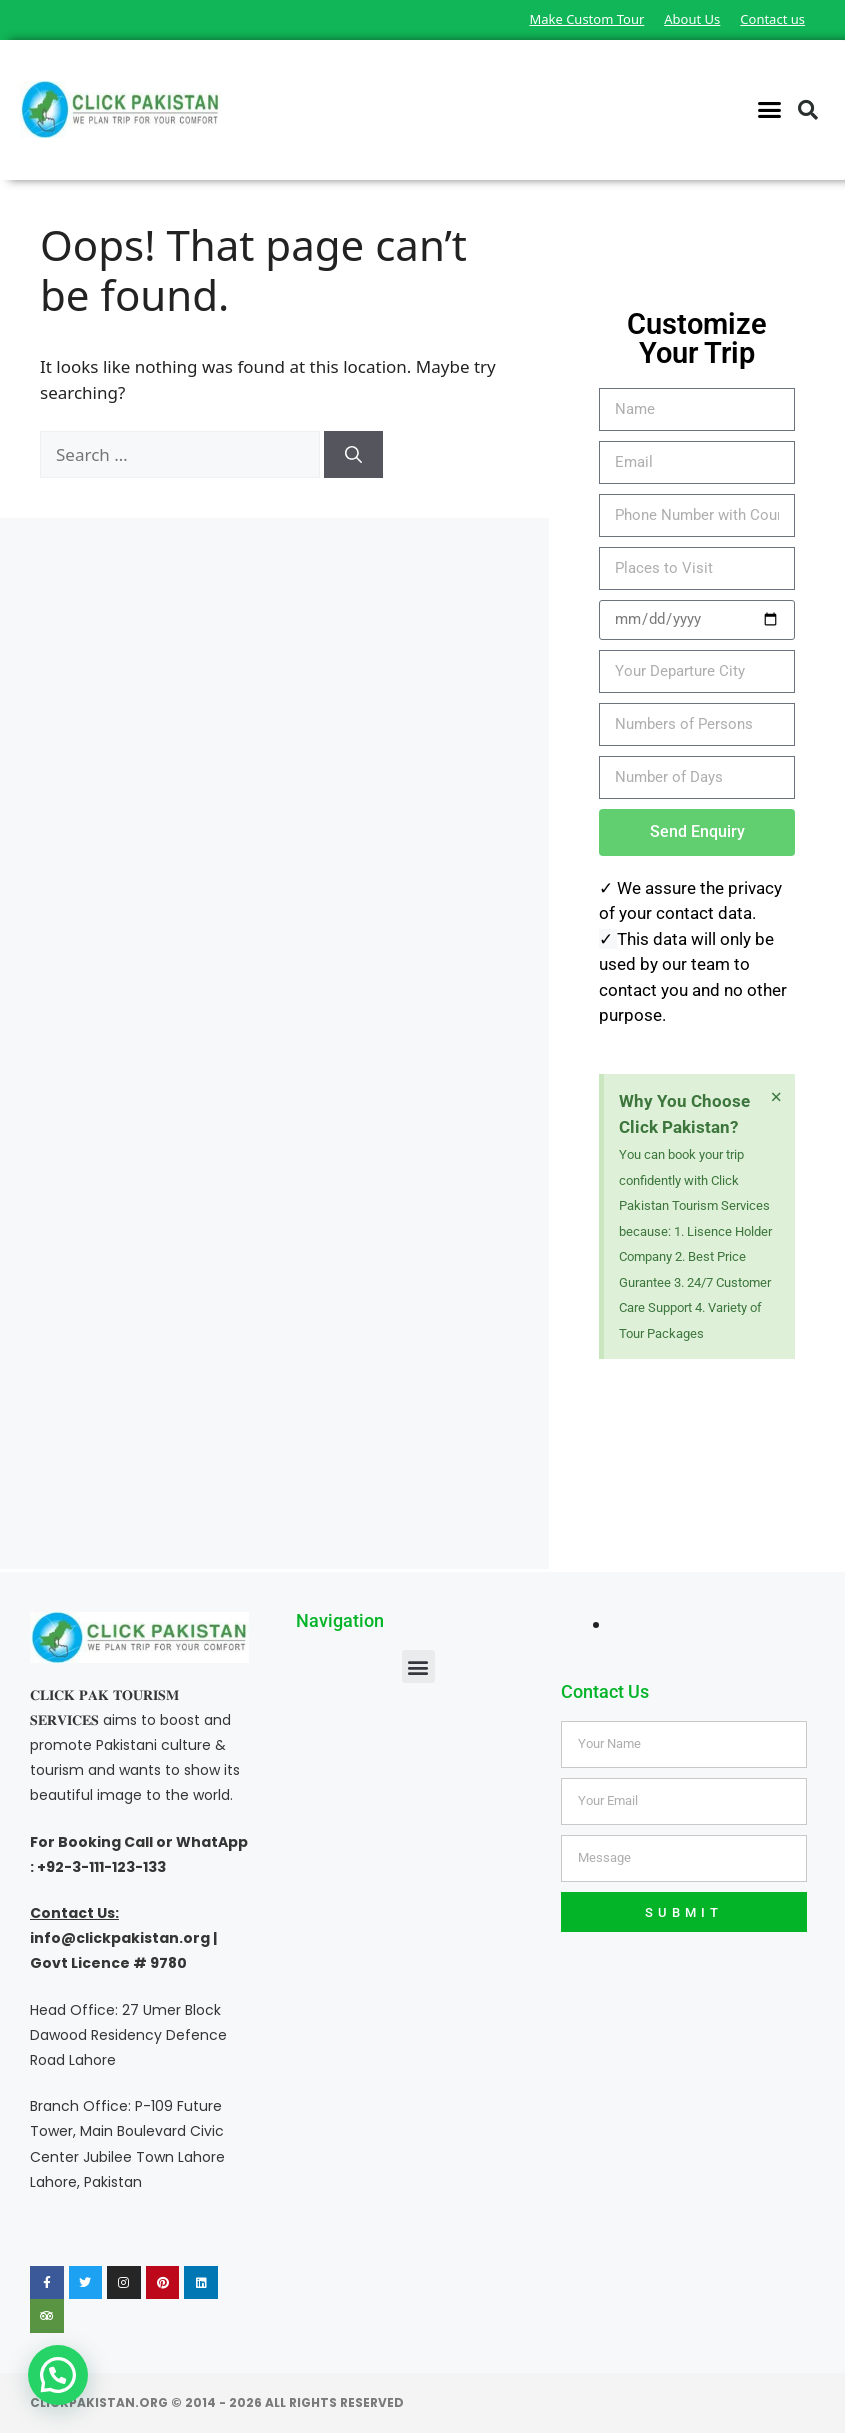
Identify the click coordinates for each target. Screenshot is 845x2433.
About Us (692, 19)
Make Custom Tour (586, 19)
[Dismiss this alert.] (776, 1097)
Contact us (772, 19)
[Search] (353, 455)
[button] (770, 110)
